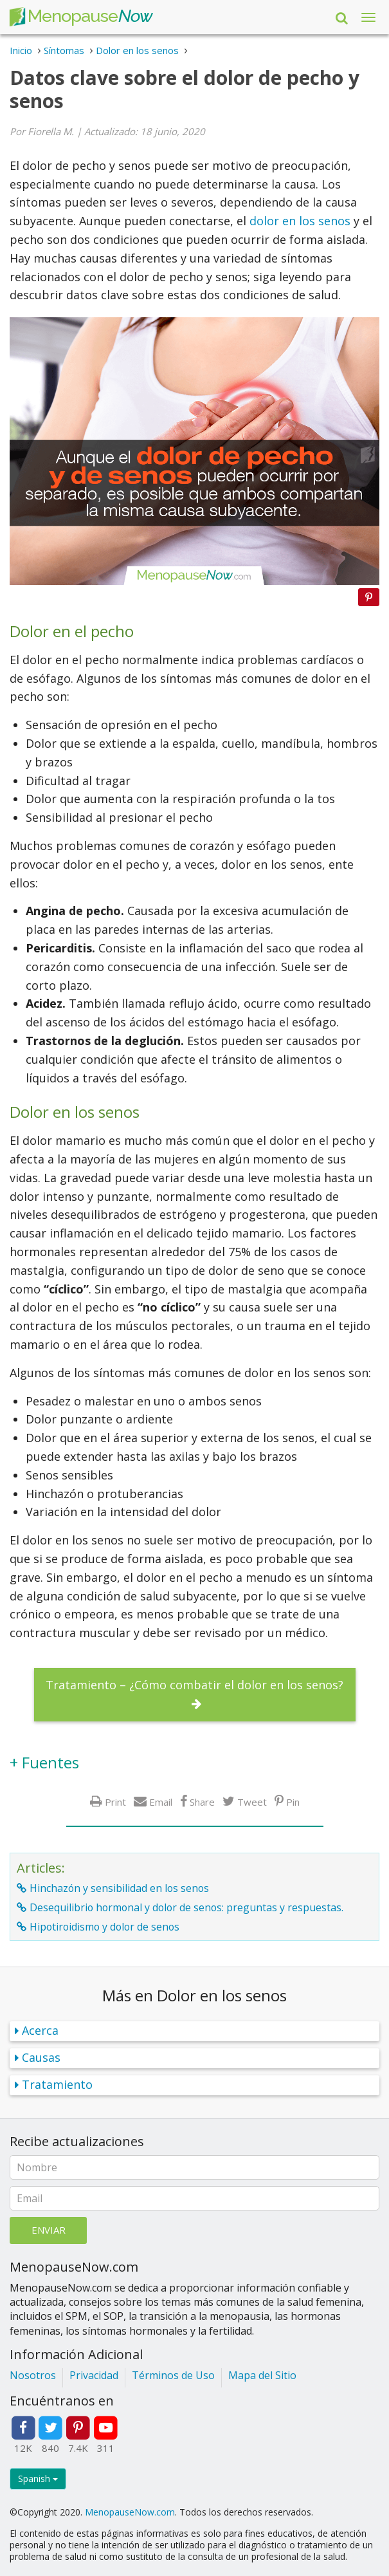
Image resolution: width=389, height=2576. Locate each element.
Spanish (38, 2478)
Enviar (49, 2229)
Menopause (81, 17)
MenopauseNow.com (130, 2512)
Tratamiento (57, 2084)
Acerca (40, 2030)
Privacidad (93, 2375)
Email (160, 1801)
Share (202, 1801)
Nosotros (33, 2375)
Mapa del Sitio (262, 2375)
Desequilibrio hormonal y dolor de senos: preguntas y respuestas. (186, 1907)
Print (115, 1801)
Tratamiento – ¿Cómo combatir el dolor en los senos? (194, 1684)
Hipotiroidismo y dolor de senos (104, 1927)
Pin (293, 1801)
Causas (41, 2057)
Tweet (252, 1801)
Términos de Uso (173, 2375)
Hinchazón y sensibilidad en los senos (119, 1888)
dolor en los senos (299, 220)
